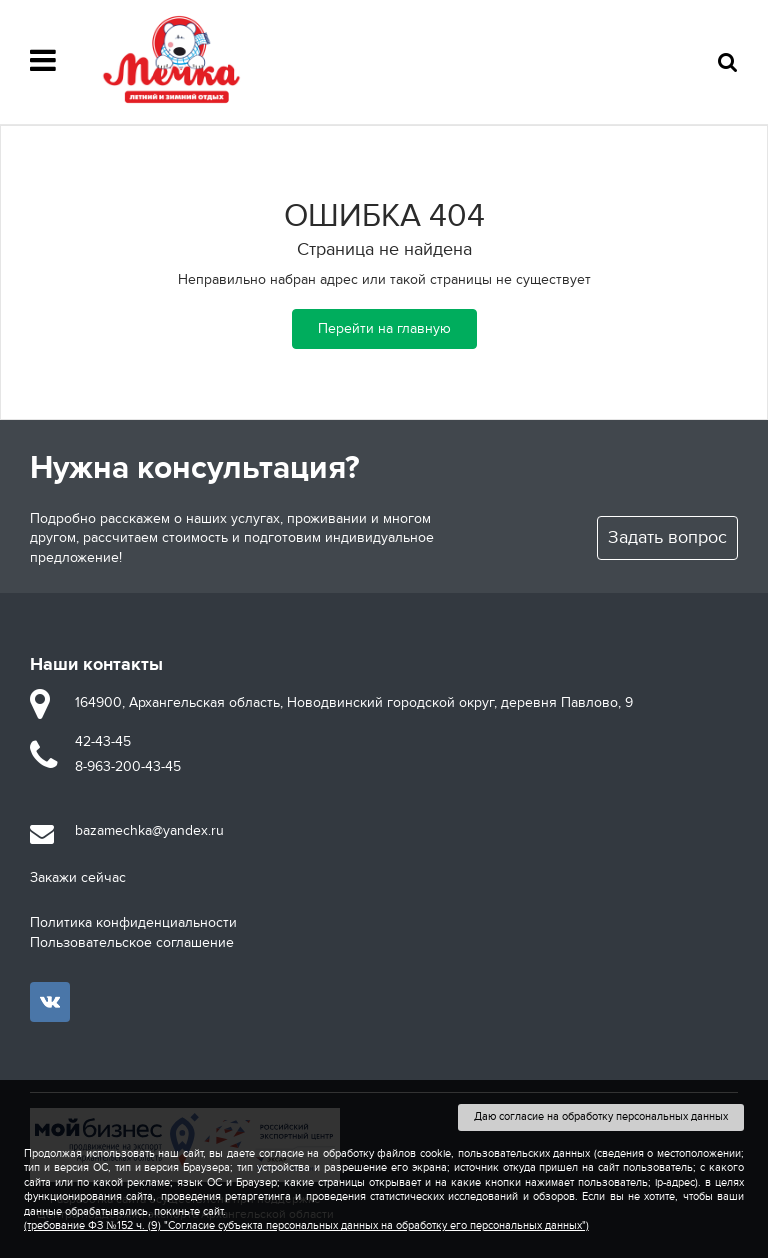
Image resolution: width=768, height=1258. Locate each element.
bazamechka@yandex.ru (149, 830)
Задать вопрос (667, 537)
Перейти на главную (384, 328)
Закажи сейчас (78, 877)
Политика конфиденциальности (133, 922)
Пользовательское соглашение (132, 942)
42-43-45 (103, 741)
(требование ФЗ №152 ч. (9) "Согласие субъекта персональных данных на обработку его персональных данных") (306, 1225)
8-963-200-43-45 (128, 766)
